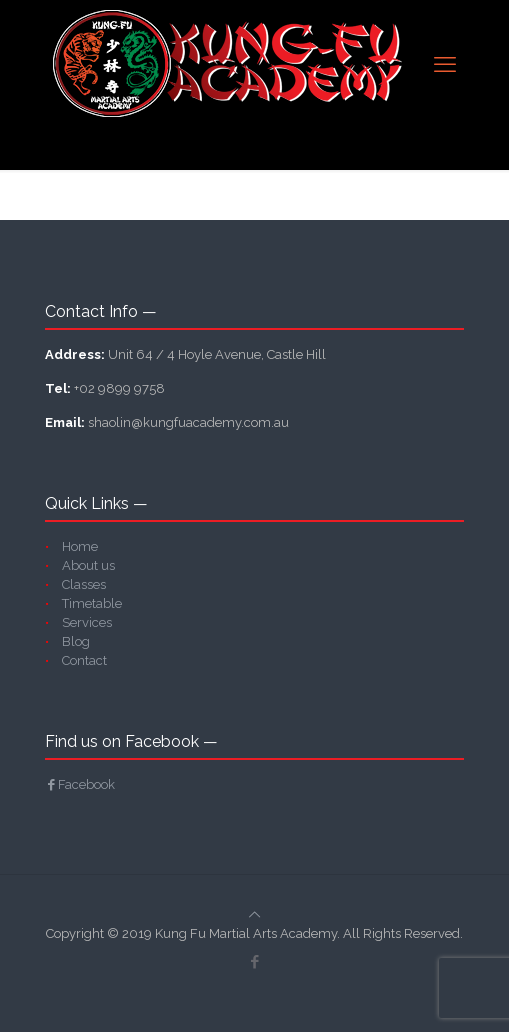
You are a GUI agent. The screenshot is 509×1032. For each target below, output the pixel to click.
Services (87, 622)
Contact (84, 660)
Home (80, 546)
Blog (76, 641)
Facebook (80, 784)
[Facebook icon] (254, 962)
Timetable (92, 603)
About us (88, 565)
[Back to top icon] (254, 914)
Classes (84, 584)
